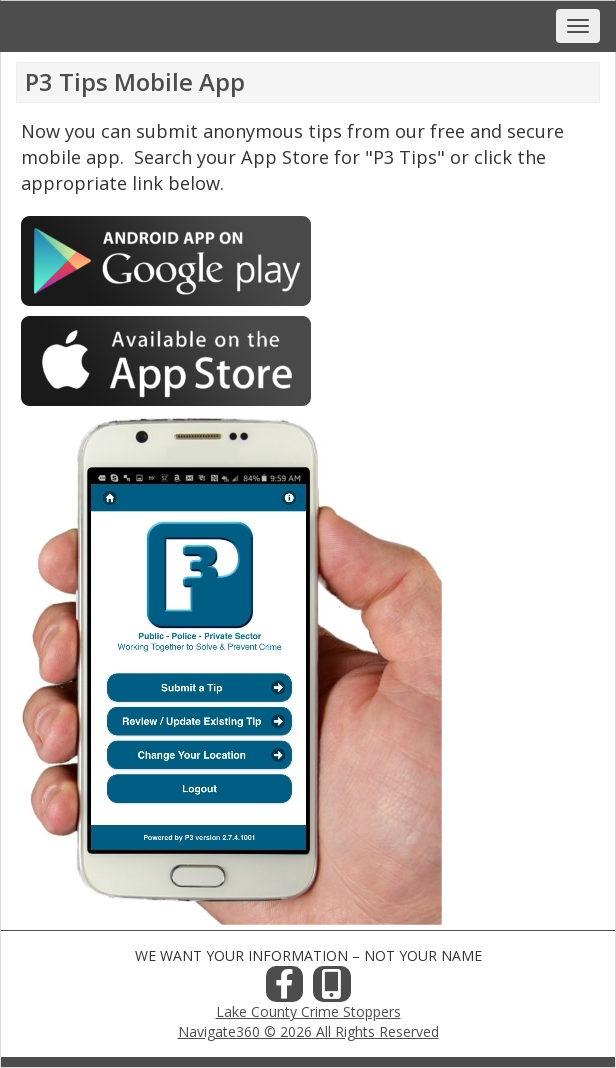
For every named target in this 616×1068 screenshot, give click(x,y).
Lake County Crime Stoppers (308, 1011)
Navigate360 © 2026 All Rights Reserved (308, 1031)
